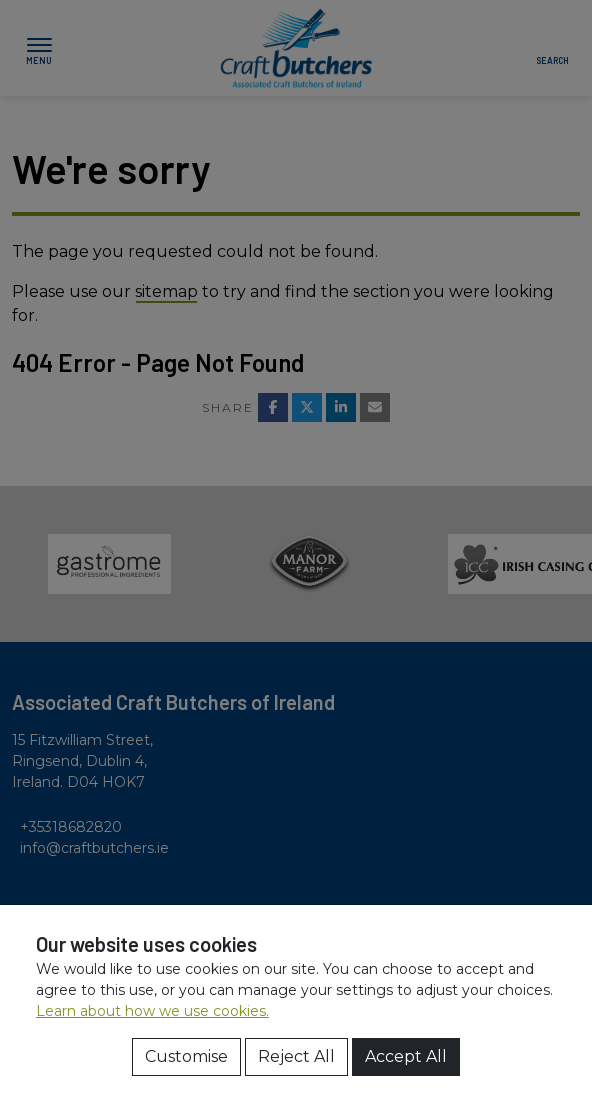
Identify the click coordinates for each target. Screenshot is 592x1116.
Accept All (406, 1056)
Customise (186, 1056)
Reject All (296, 1056)
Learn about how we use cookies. (152, 1011)
